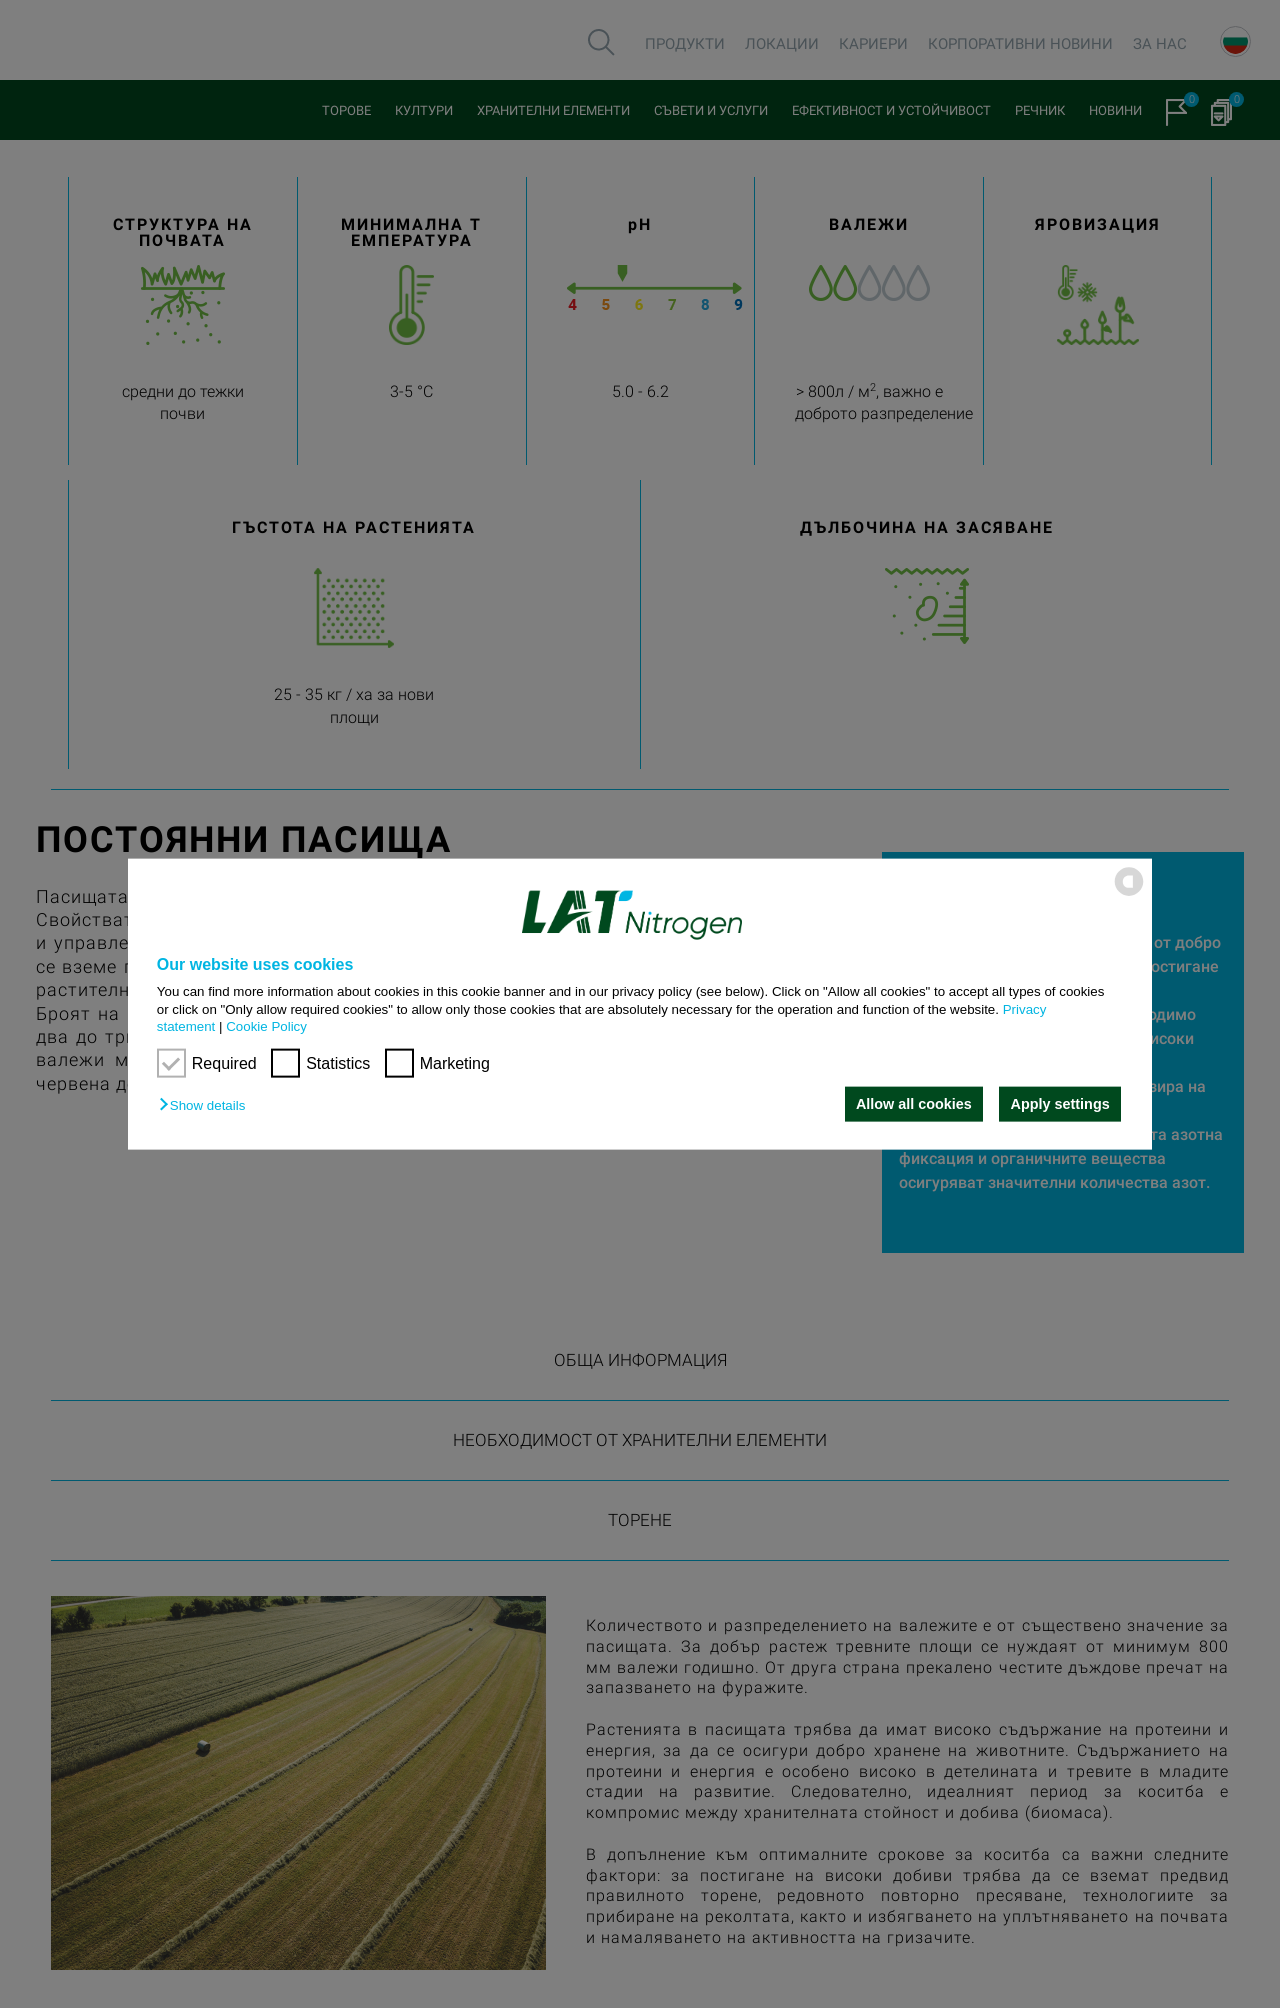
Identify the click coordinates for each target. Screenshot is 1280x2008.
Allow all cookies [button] (913, 1104)
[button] (207, 1105)
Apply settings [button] (1060, 1104)
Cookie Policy (266, 1026)
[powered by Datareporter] (1129, 894)
